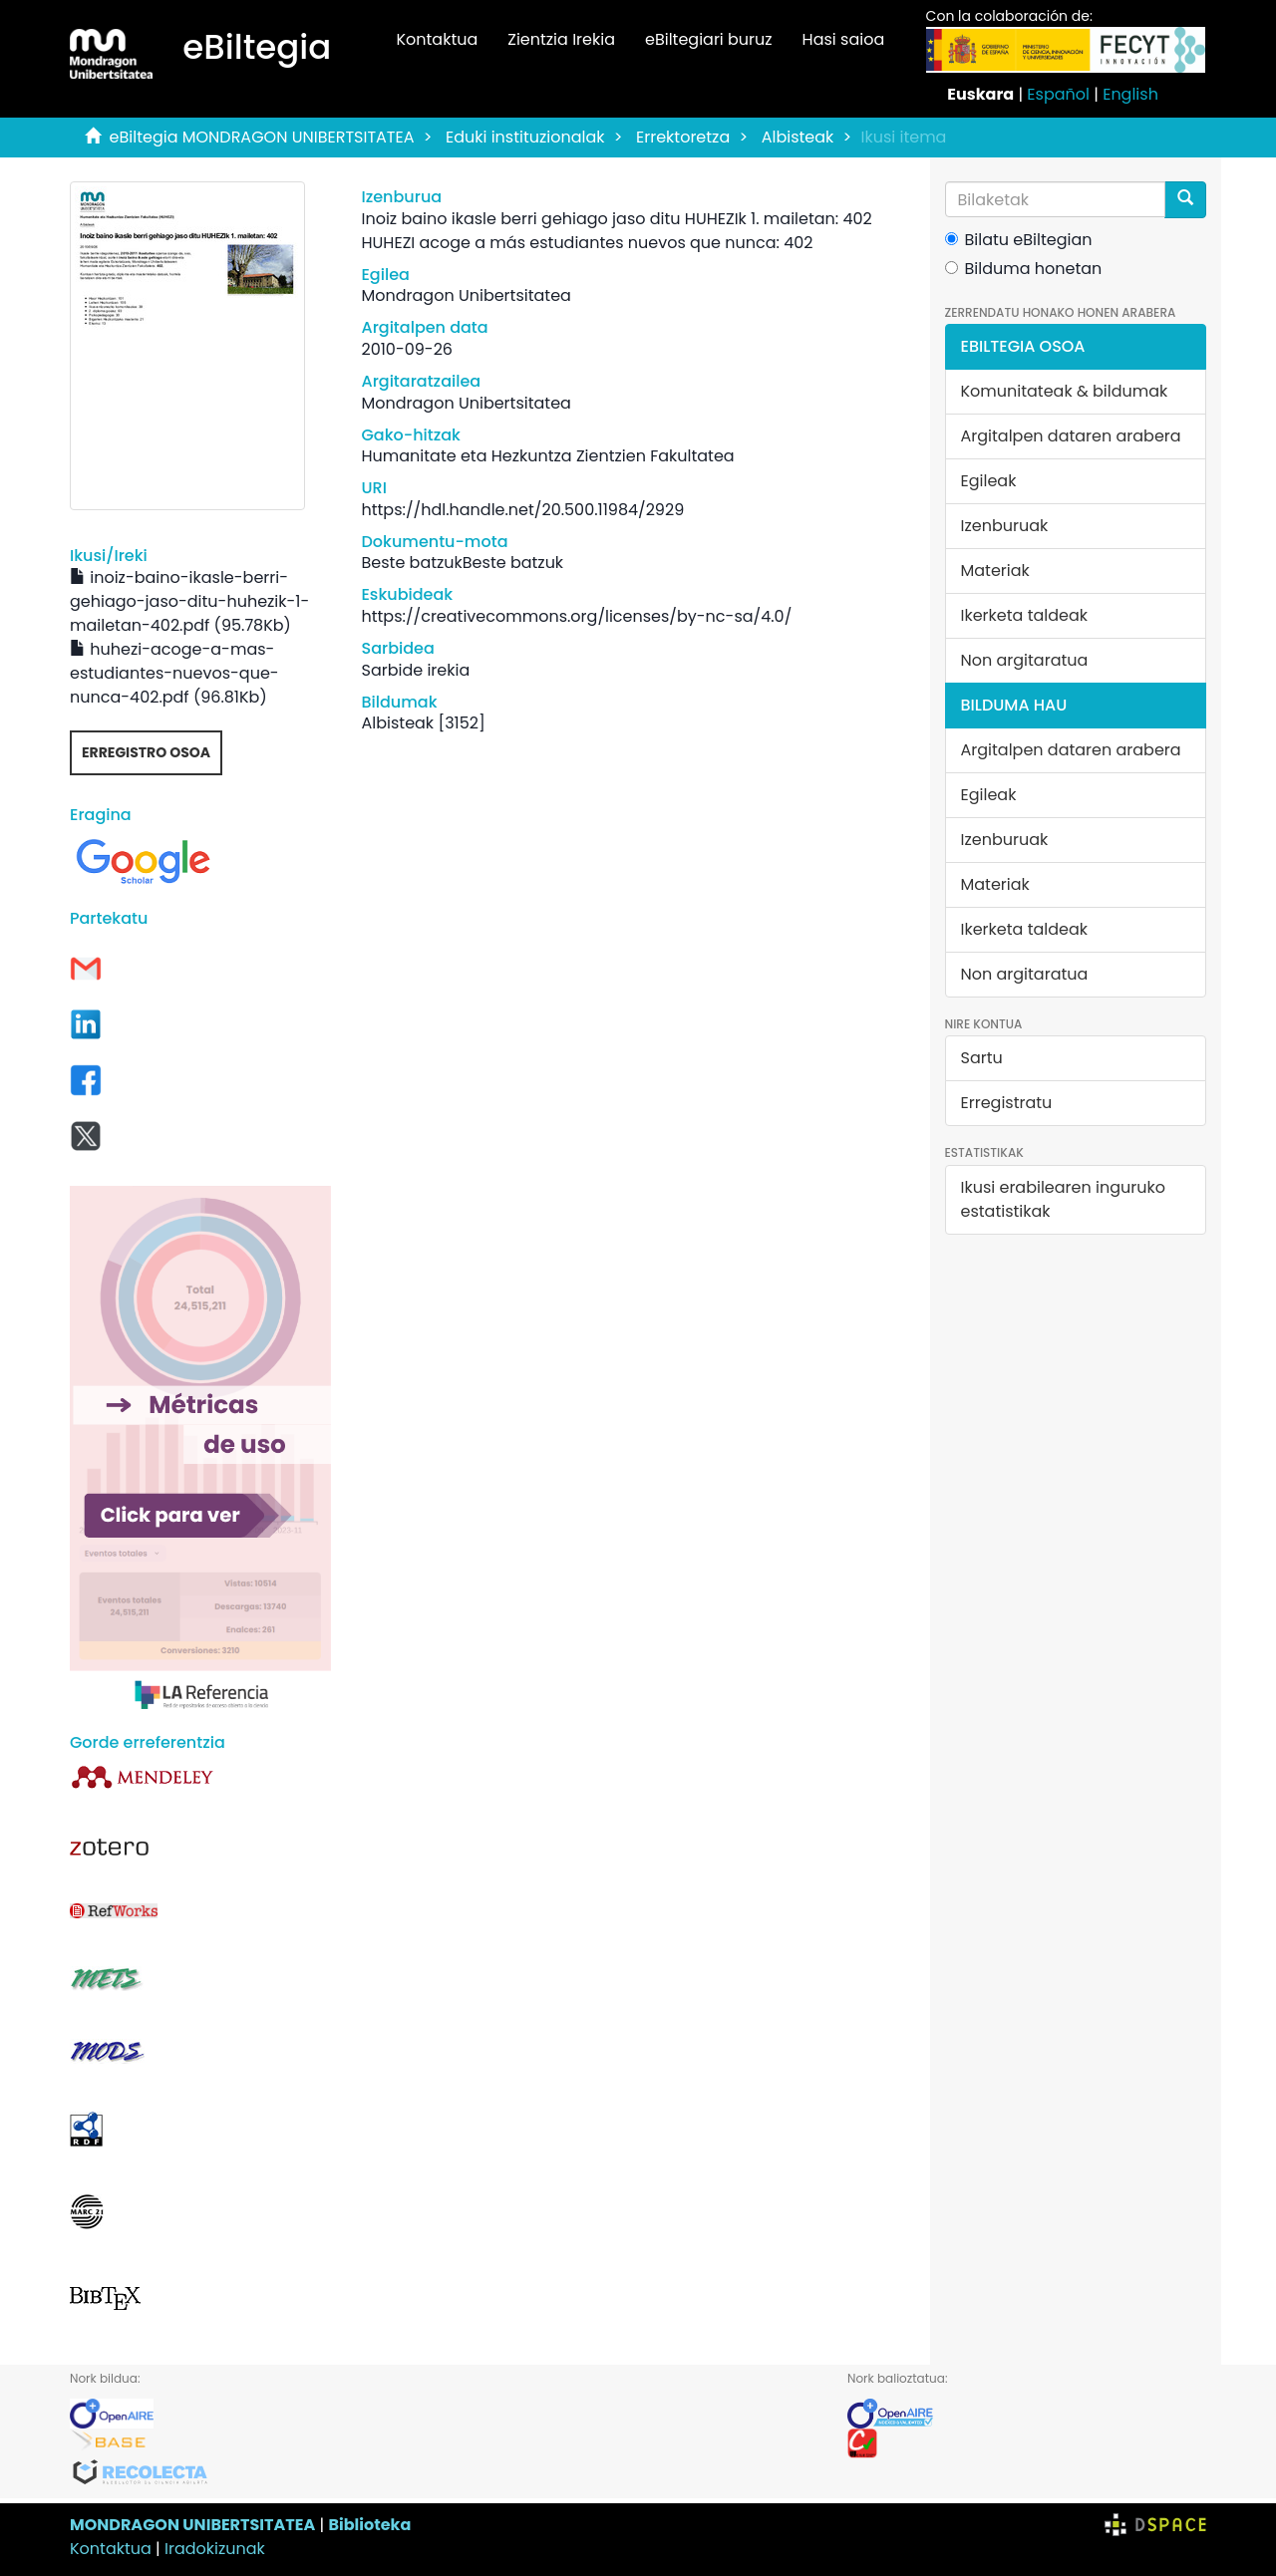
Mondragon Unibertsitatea (465, 295)
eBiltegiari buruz (709, 39)
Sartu (982, 1057)
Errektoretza (683, 137)
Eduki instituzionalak (525, 137)
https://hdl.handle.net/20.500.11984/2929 (522, 509)
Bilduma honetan (1024, 268)
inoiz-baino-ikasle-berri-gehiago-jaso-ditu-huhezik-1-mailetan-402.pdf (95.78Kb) (189, 601)
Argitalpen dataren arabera (1071, 436)
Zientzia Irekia (561, 39)
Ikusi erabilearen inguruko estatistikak (1063, 1199)
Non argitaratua (1025, 660)
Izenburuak (1005, 525)
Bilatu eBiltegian (1019, 239)
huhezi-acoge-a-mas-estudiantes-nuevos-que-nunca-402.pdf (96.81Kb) (174, 673)
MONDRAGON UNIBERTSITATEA (192, 2524)
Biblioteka (369, 2524)
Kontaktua (437, 39)
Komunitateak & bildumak (1064, 391)
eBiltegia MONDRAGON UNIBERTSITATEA (262, 137)
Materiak (995, 570)
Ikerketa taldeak (1025, 615)
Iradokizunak (214, 2548)
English (1130, 94)
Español (1058, 94)
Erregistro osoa (146, 752)
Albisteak (798, 137)
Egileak (989, 480)
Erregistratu (1007, 1102)
